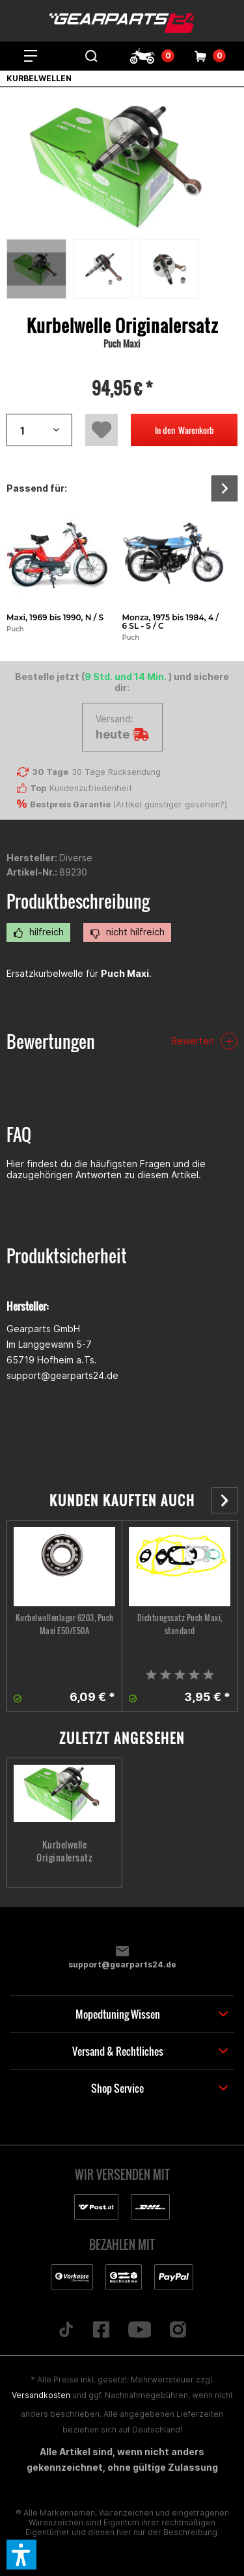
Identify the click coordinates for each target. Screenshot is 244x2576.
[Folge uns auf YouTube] (139, 2330)
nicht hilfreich (127, 932)
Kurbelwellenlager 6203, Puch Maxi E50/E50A (65, 1624)
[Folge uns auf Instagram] (178, 2330)
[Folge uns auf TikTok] (66, 2330)
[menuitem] (30, 56)
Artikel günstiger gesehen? (170, 804)
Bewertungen (51, 1041)
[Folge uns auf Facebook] (101, 2330)
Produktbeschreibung (78, 901)
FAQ (19, 1134)
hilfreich (38, 932)
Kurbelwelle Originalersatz (64, 1851)
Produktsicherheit (67, 1256)
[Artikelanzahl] (39, 430)
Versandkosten (41, 2395)
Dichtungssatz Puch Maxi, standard (180, 1624)
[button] (21, 2555)
